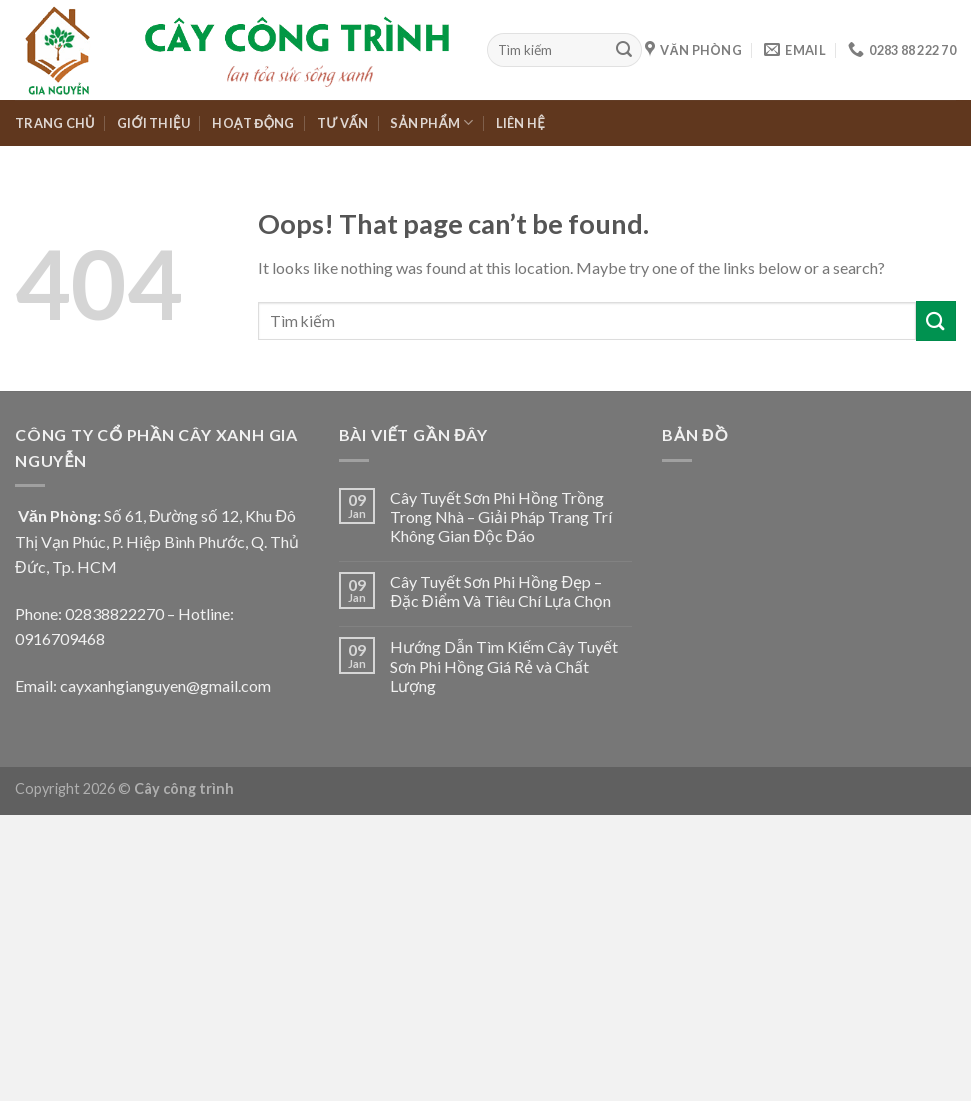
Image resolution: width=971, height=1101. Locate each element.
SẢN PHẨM (431, 122)
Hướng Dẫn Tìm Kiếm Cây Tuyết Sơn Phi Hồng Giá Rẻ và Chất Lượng (504, 665)
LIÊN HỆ (520, 123)
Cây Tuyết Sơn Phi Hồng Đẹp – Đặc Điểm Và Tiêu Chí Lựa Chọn (500, 591)
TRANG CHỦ (55, 123)
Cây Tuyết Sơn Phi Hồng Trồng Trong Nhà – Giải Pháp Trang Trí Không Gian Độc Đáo (501, 516)
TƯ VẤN (342, 123)
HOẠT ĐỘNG (253, 123)
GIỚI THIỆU (153, 123)
